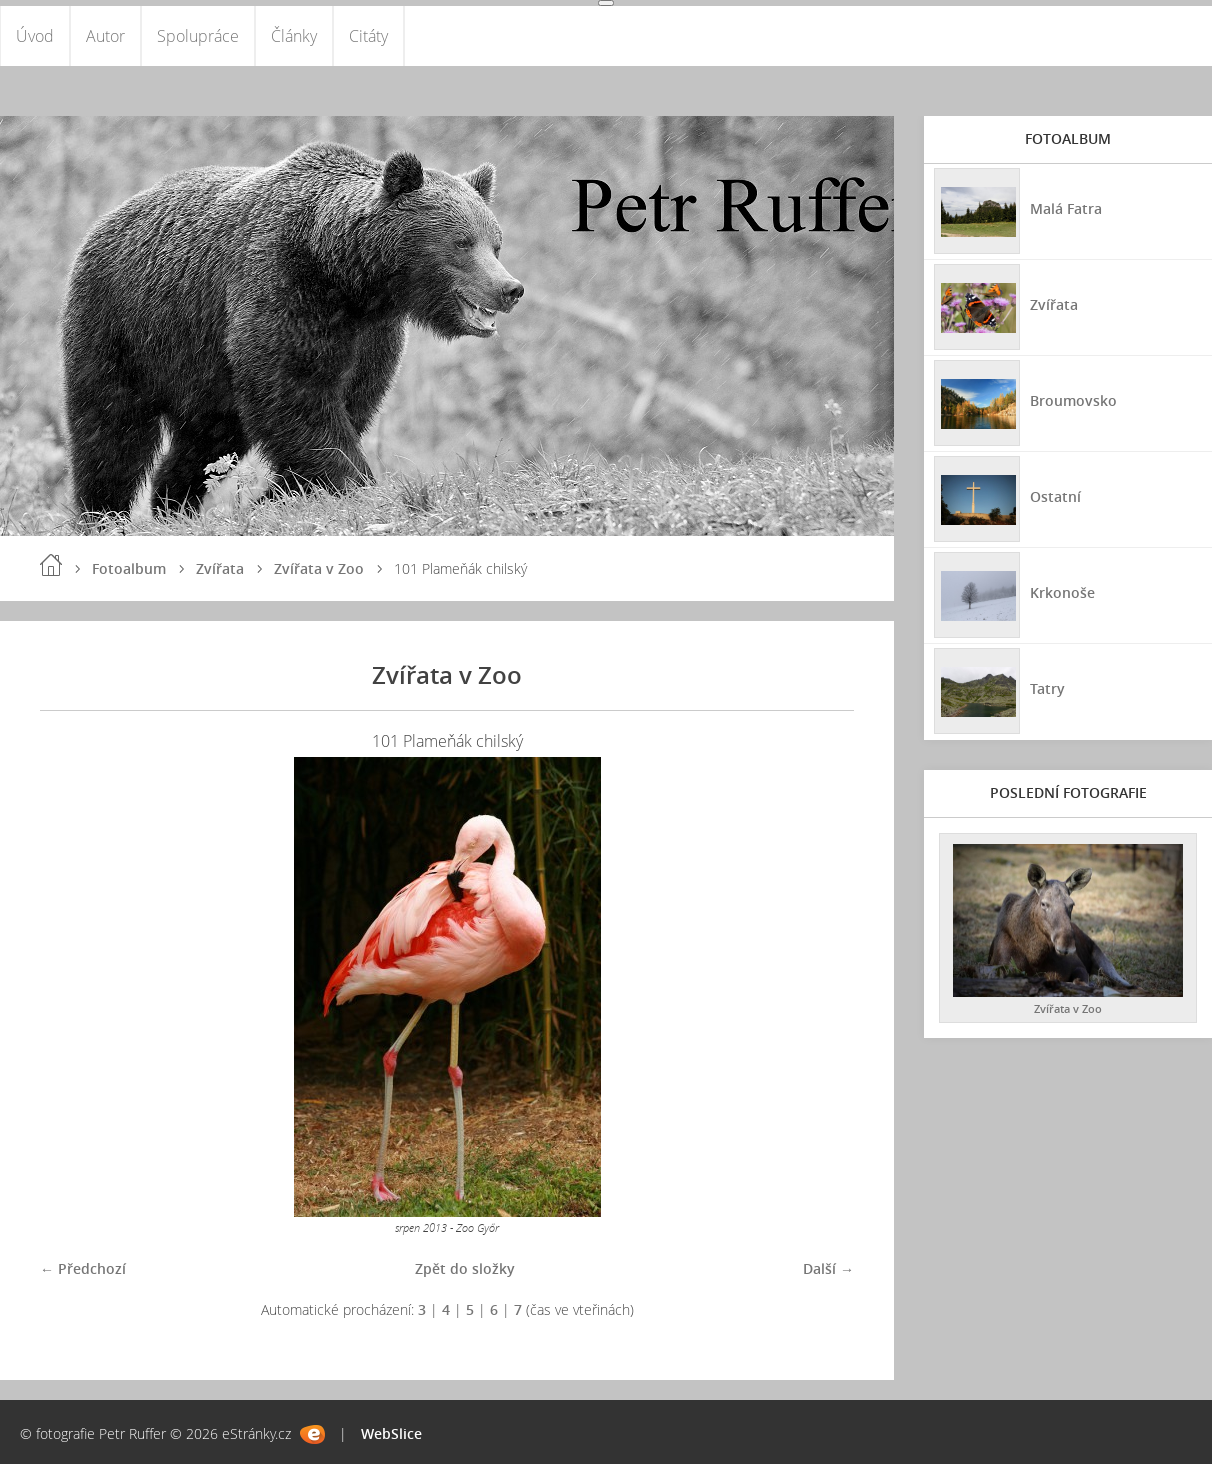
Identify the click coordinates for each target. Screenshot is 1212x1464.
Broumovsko (1073, 400)
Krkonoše (1062, 592)
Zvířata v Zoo (319, 568)
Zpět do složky (465, 1268)
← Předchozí (83, 1268)
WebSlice (391, 1433)
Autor (105, 36)
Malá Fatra (1066, 208)
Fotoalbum (129, 568)
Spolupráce (198, 36)
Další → (828, 1268)
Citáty (368, 36)
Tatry (1047, 688)
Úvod (35, 36)
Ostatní (1055, 496)
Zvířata (220, 568)
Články (294, 36)
